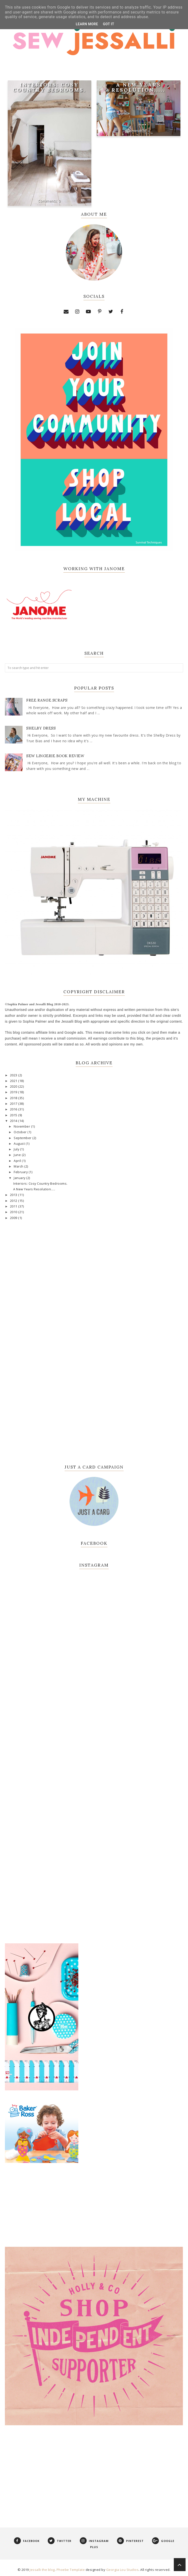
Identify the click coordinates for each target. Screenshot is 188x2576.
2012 (14, 1201)
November (22, 1126)
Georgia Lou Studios (122, 2569)
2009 (14, 1218)
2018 (14, 1098)
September (23, 1138)
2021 (14, 1081)
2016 (14, 1109)
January (20, 1178)
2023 (14, 1075)
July (17, 1149)
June (18, 1155)
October (20, 1132)
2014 (14, 1121)
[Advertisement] (94, 2471)
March (19, 1166)
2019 (14, 1092)
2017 (14, 1104)
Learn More (87, 24)
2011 (14, 1206)
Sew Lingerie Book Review (55, 756)
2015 (14, 1115)
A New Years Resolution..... (138, 87)
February (21, 1172)
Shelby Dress (41, 728)
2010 (14, 1212)
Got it (108, 24)
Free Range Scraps (47, 700)
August (20, 1144)
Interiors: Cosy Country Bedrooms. (49, 87)
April (18, 1161)
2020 (14, 1086)
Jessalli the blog (42, 2569)
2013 (14, 1195)
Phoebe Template (71, 2569)
